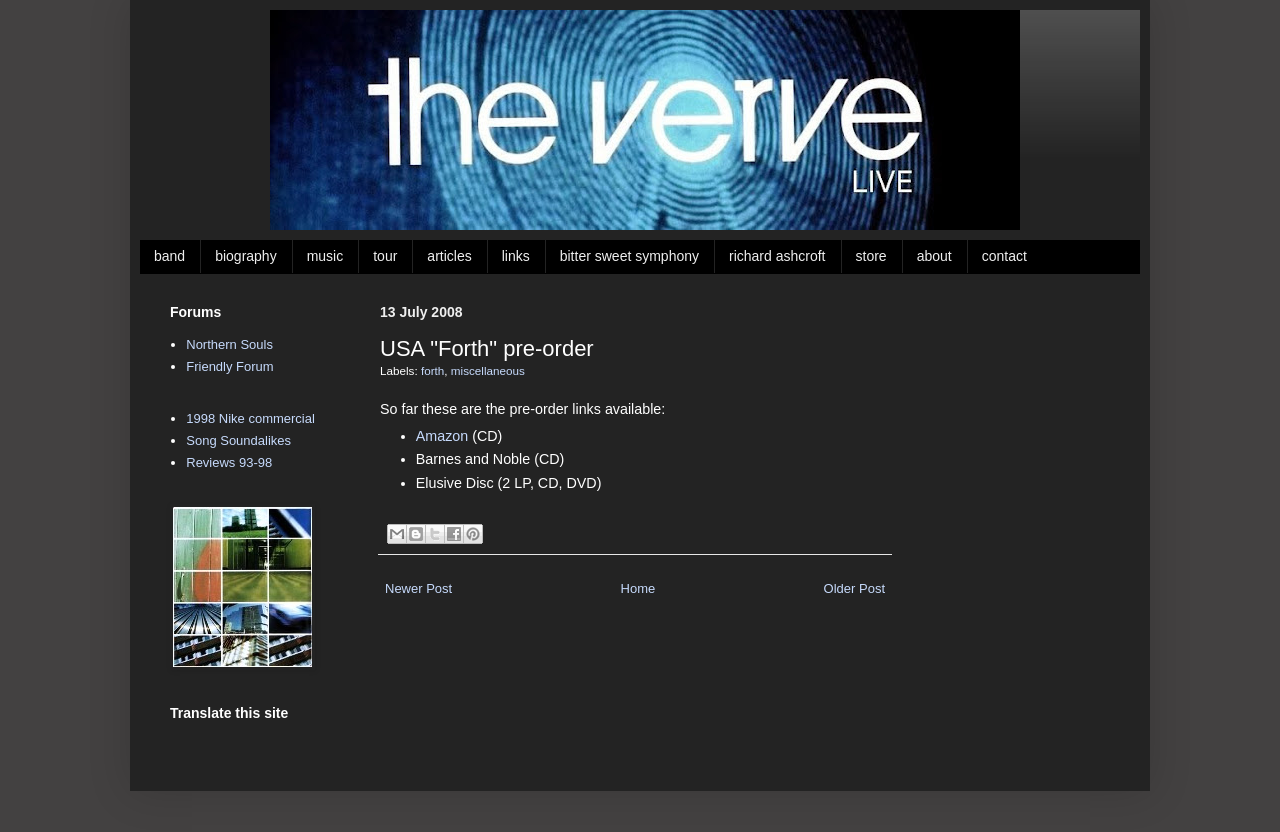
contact (1004, 256)
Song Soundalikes (238, 440)
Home (638, 588)
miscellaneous (488, 370)
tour (385, 256)
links (516, 256)
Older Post (854, 588)
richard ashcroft (777, 256)
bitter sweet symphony (629, 256)
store (871, 256)
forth (432, 370)
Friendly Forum (229, 366)
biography (246, 256)
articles (449, 256)
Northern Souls (229, 344)
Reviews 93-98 (229, 462)
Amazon (442, 436)
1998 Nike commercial (250, 418)
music (325, 256)
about (934, 256)
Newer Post (418, 588)
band (169, 256)
